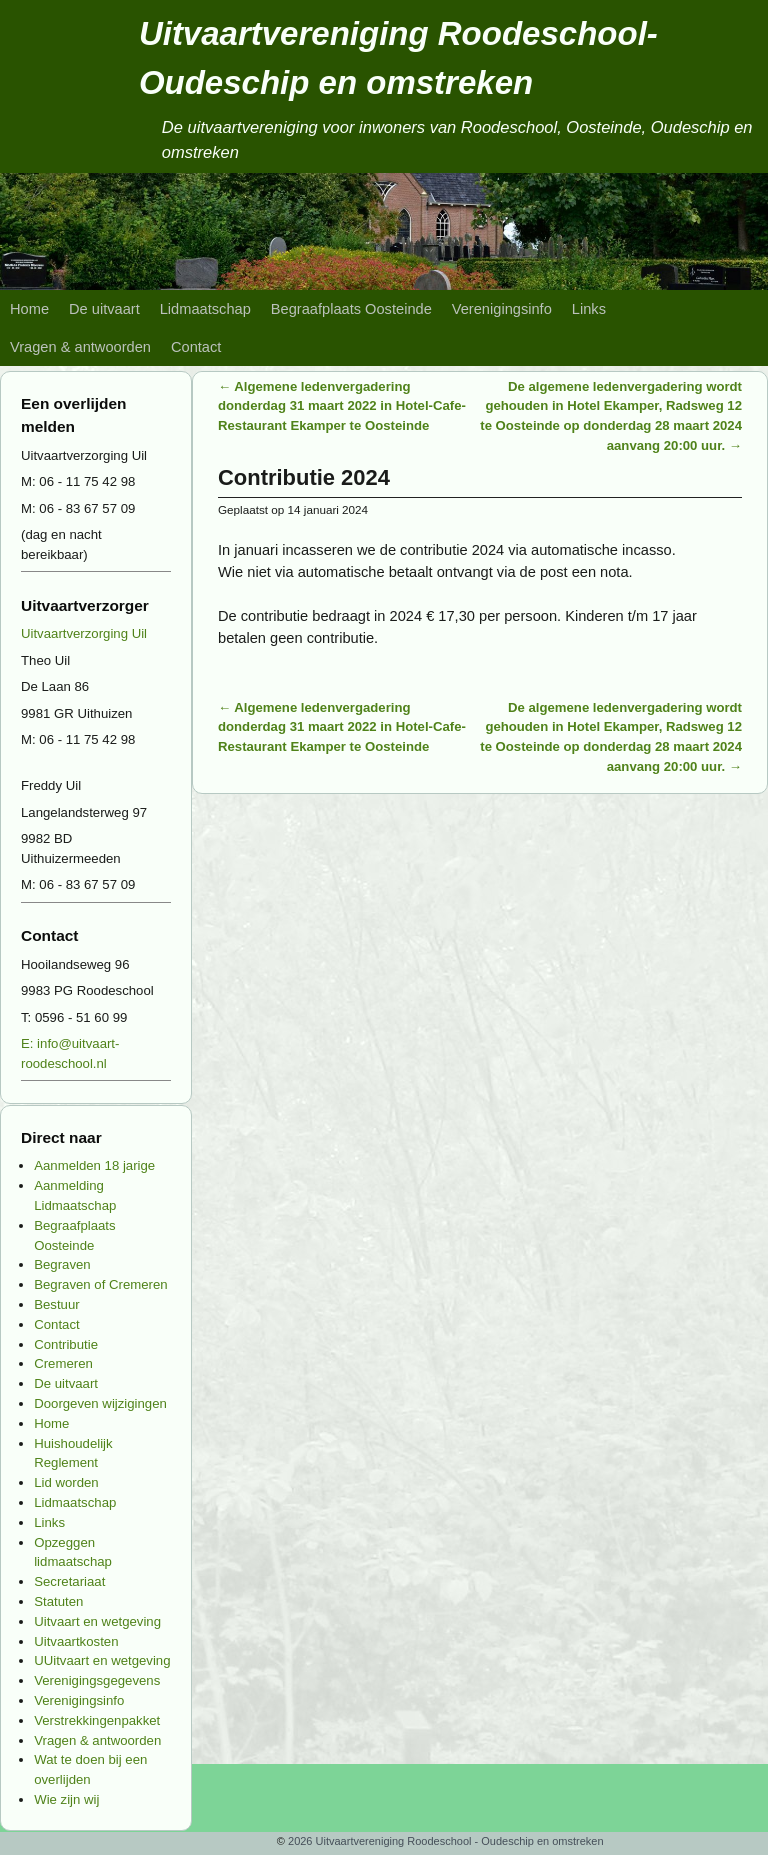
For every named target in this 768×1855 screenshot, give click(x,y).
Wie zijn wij (66, 1799)
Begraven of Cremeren (100, 1284)
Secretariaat (69, 1581)
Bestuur (56, 1304)
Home (29, 309)
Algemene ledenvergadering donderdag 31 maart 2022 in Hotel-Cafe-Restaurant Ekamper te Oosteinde (342, 406)
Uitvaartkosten (76, 1641)
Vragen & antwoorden (80, 347)
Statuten (58, 1601)
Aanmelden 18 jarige (94, 1165)
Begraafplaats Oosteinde (351, 309)
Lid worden (66, 1482)
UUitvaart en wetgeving (102, 1660)
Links (589, 309)
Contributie (66, 1344)
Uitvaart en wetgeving (97, 1621)
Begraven (62, 1264)
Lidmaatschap (205, 309)
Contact (196, 347)
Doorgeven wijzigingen (100, 1403)
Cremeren (63, 1363)
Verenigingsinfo (502, 309)
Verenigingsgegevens (97, 1680)
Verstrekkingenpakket (97, 1720)
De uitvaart (104, 309)
